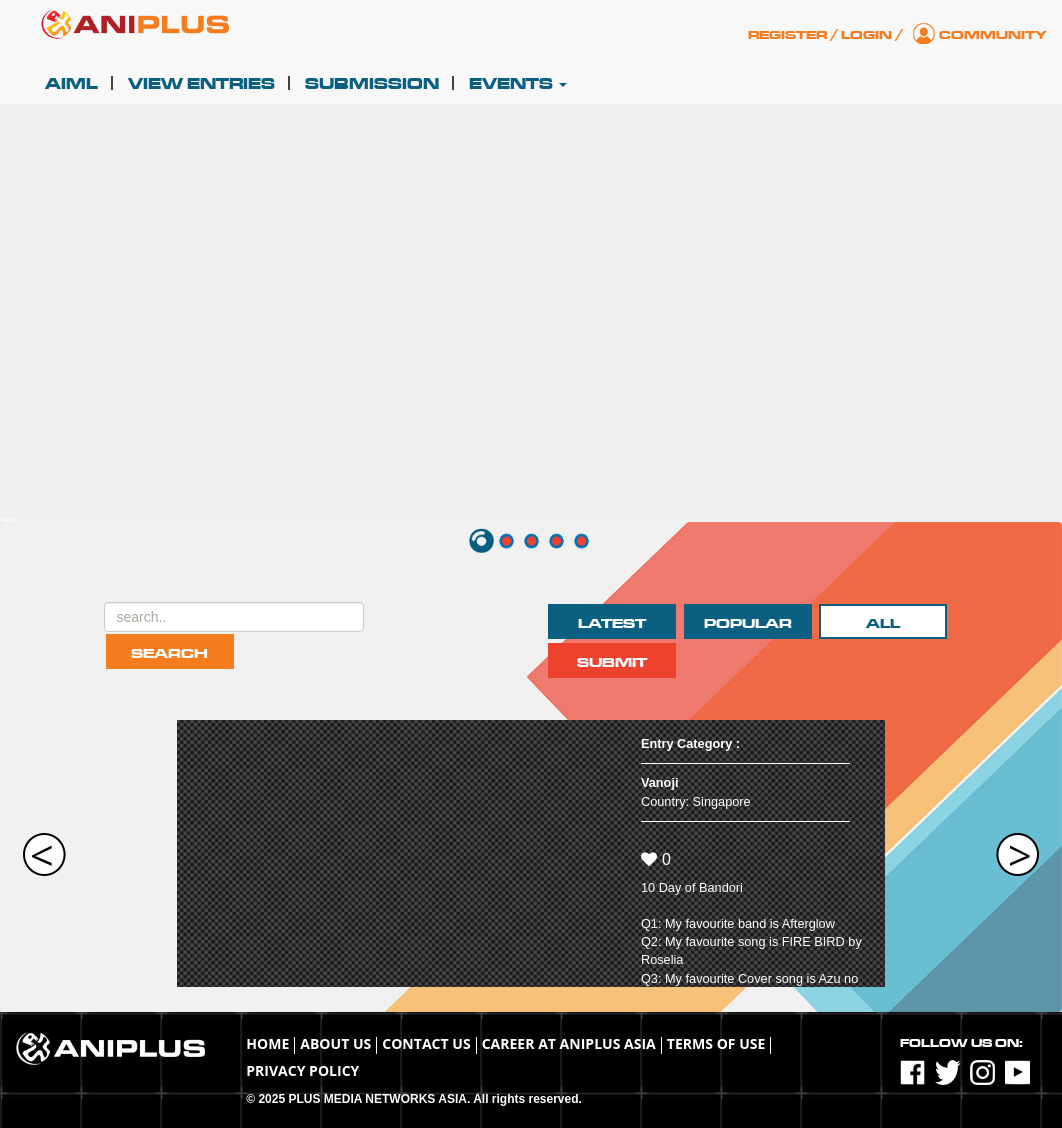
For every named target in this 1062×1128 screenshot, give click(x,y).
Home (267, 1043)
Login (866, 35)
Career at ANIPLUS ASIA (569, 1043)
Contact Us (426, 1043)
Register (787, 35)
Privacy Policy (302, 1070)
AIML (71, 84)
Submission (372, 84)
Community (993, 35)
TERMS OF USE (716, 1043)
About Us (335, 1043)
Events (518, 84)
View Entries (201, 84)
